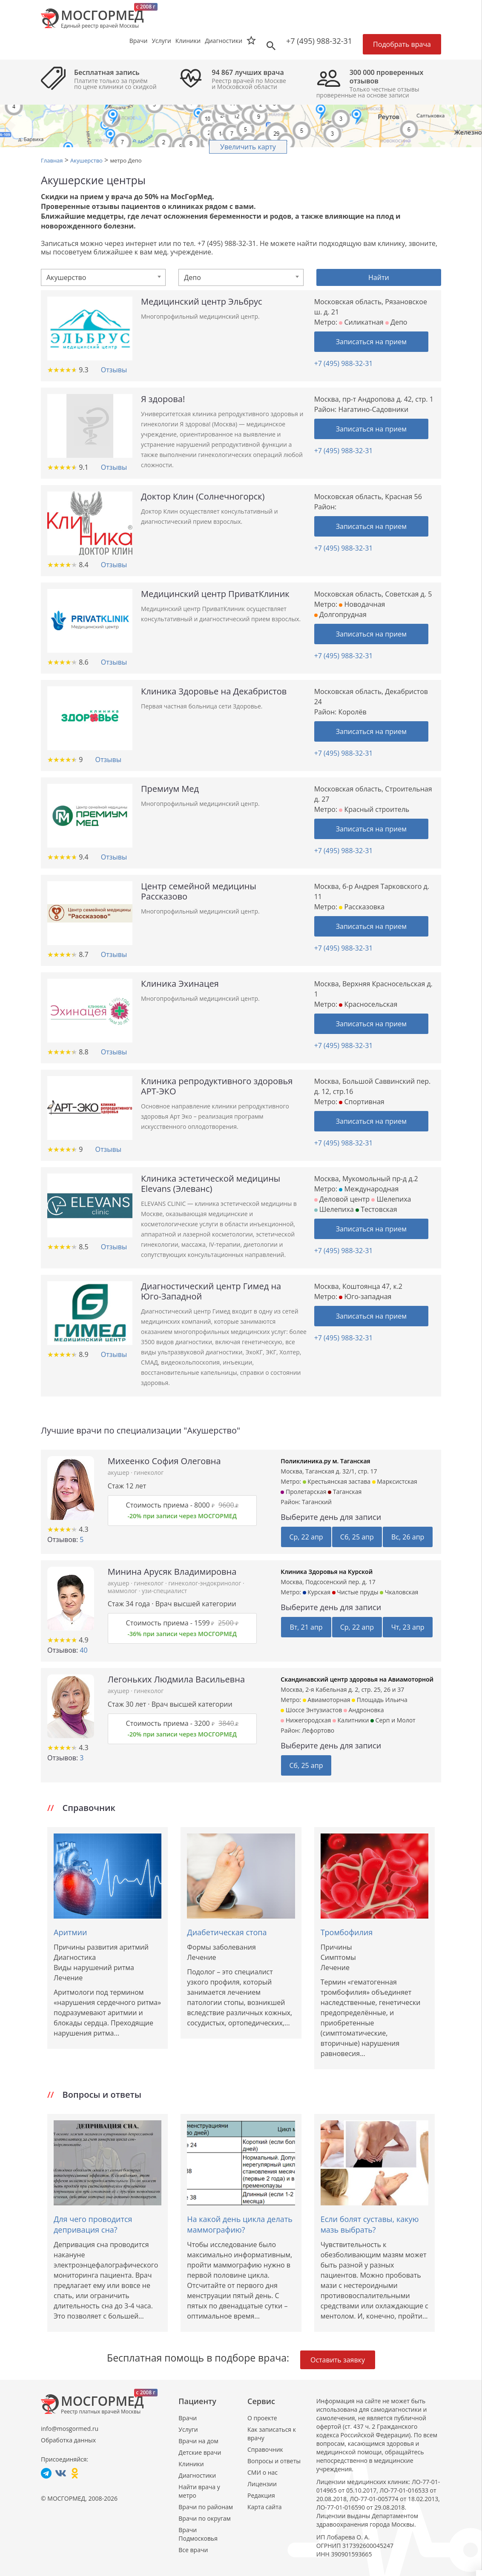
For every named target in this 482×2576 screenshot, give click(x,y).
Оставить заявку (337, 2360)
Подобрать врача (402, 44)
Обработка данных (68, 2440)
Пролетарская (303, 1492)
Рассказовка (361, 906)
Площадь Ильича (379, 1700)
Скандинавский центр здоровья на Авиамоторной (357, 1679)
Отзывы (114, 369)
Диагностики (223, 41)
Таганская (345, 1492)
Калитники (351, 1720)
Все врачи (193, 2550)
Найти (378, 277)
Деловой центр (342, 1199)
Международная (369, 1189)
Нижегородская (306, 1720)
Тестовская (376, 1209)
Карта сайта (264, 2507)
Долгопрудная (340, 614)
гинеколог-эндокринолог (205, 1583)
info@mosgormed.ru (69, 2429)
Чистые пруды (355, 1592)
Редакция (261, 2495)
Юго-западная (365, 1296)
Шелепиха (391, 1199)
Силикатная (361, 322)
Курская (316, 1592)
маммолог (123, 1591)
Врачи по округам (204, 2518)
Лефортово (318, 1730)
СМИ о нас (262, 2472)
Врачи (187, 2418)
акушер (119, 1472)
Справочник (265, 2449)
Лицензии (262, 2484)
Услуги (188, 2429)
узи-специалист (164, 1591)
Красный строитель (374, 809)
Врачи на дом (198, 2441)
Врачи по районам (205, 2507)
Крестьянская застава (336, 1481)
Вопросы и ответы (274, 2461)
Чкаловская (399, 1592)
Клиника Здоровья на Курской (327, 1572)
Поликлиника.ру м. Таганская (325, 1461)
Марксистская (394, 1481)
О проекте (262, 2418)
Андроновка (364, 1710)
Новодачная (362, 604)
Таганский (317, 1502)
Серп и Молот (393, 1720)
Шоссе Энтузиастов (311, 1710)
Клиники (191, 2464)
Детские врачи (199, 2452)
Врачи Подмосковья (198, 2534)
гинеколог (149, 1472)
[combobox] (103, 277)
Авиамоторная (326, 1700)
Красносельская (368, 1004)
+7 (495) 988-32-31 (319, 41)
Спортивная (361, 1101)
